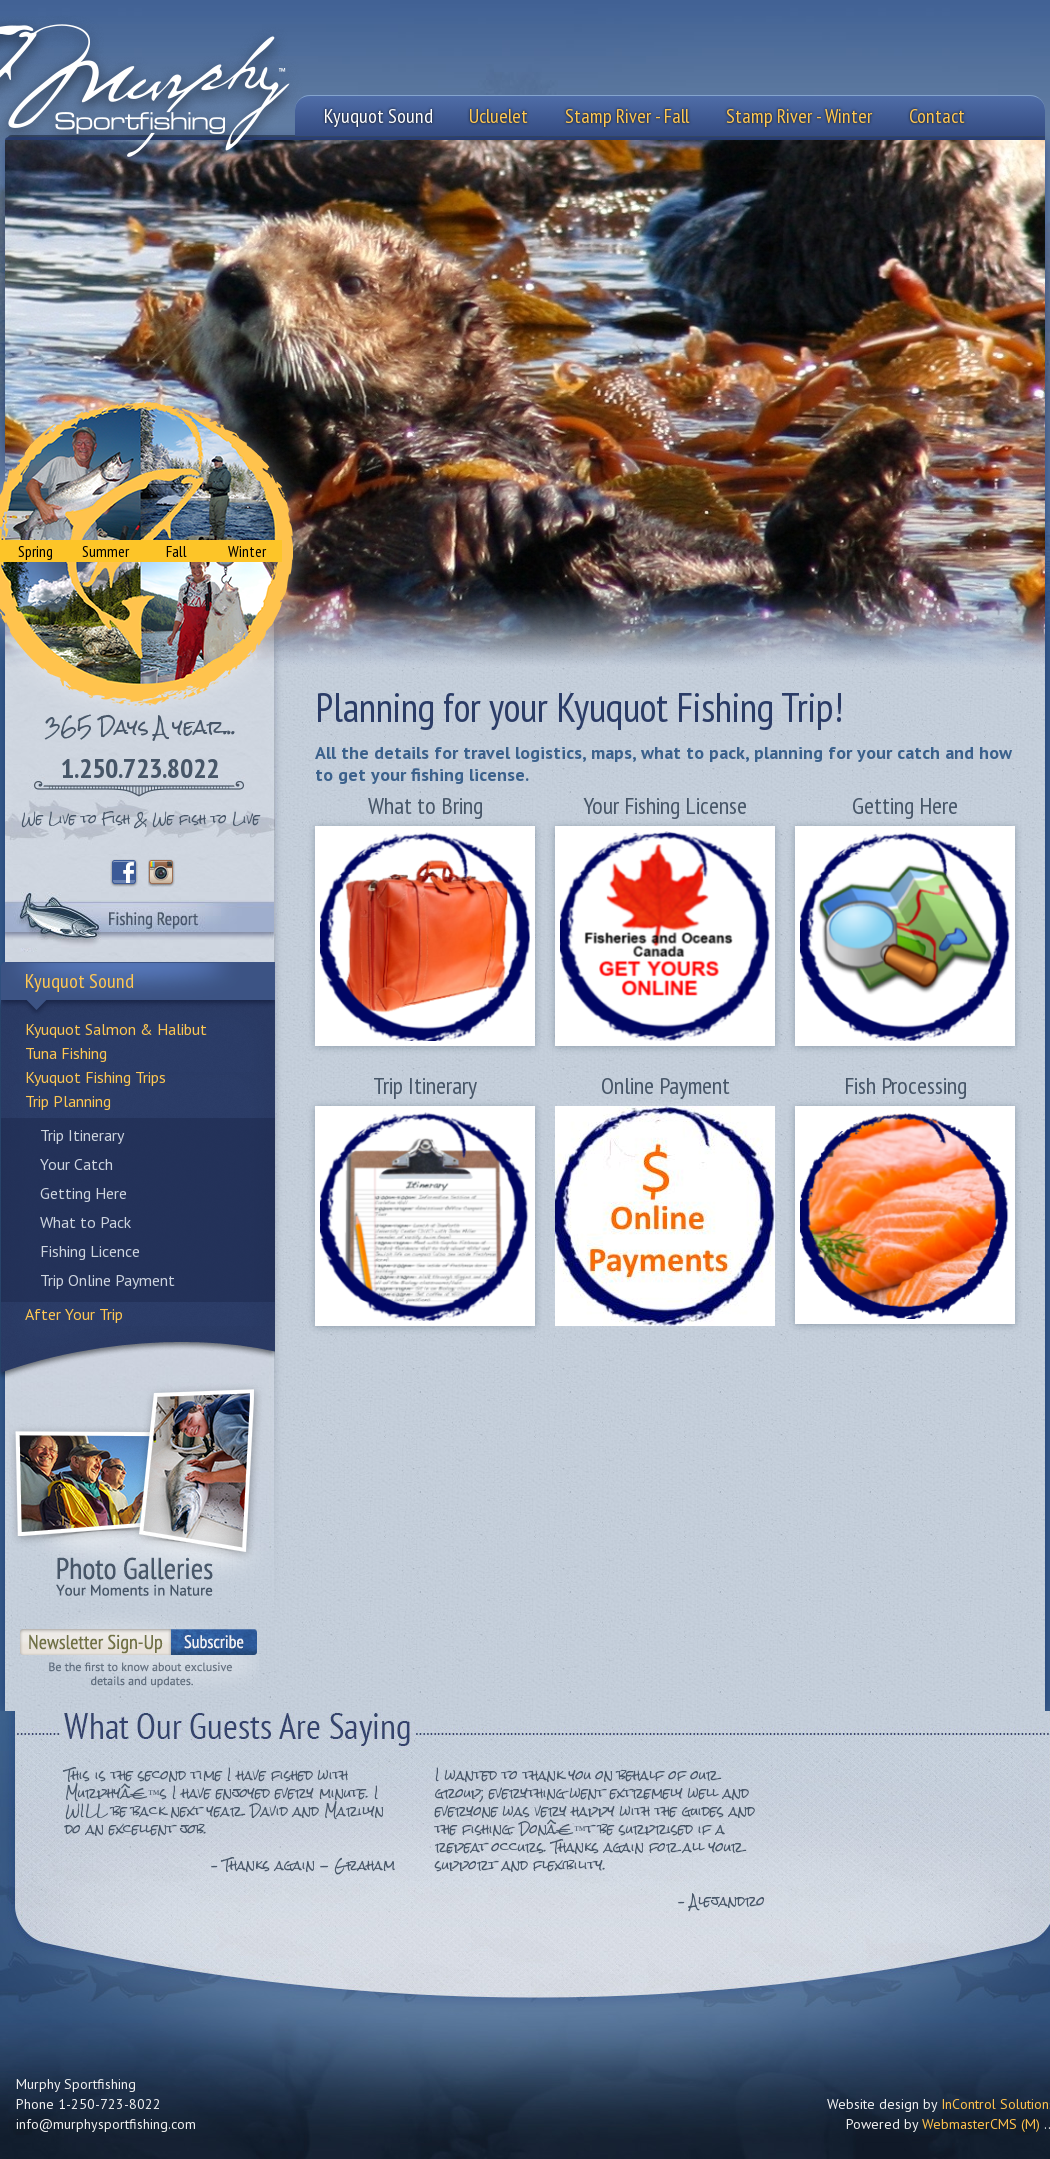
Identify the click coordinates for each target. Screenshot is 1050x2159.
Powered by (943, 2124)
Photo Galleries (135, 1491)
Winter (247, 551)
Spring (35, 551)
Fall (176, 551)
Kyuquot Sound (378, 116)
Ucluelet (498, 116)
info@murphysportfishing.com (106, 2124)
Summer (105, 551)
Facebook (124, 873)
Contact (937, 116)
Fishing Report (139, 922)
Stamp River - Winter (799, 116)
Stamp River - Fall (627, 116)
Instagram (162, 873)
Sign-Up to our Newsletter (140, 1651)
